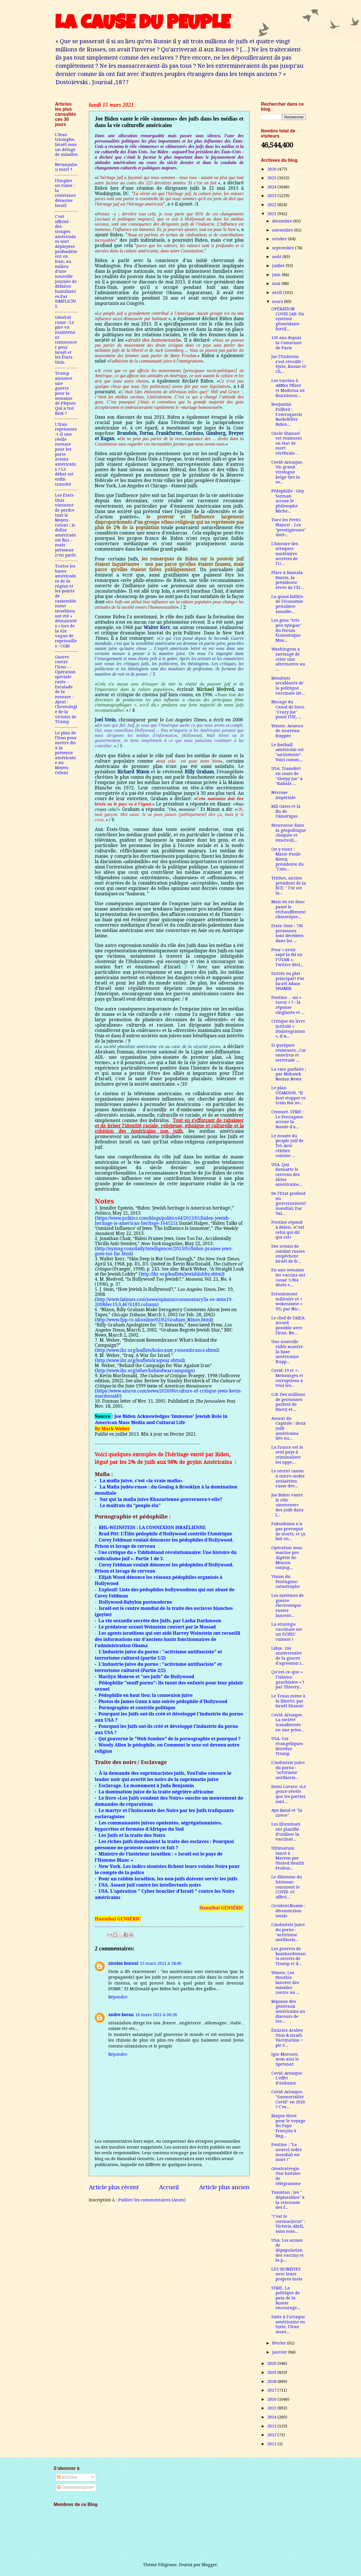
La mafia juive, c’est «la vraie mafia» (141, 1480)
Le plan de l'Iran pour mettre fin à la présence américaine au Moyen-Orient (66, 752)
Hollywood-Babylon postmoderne (135, 1602)
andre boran (121, 2014)
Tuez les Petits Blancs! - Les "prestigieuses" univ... (288, 527)
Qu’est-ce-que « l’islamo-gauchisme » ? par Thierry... (287, 1679)
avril (277, 292)
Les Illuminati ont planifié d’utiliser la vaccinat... (285, 1832)
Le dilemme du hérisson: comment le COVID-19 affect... (286, 1887)
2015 (272, 2408)
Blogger (209, 2564)
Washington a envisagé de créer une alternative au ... (288, 659)
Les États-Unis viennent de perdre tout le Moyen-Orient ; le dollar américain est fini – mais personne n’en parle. (66, 525)
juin (277, 274)
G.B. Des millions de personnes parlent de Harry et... (288, 1402)
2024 (272, 186)
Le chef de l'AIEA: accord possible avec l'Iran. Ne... (288, 1325)
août (277, 256)
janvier (280, 2352)
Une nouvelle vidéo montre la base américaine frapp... (287, 1351)
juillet (279, 265)
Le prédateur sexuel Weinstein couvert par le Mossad (157, 1627)
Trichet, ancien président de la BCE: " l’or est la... (288, 886)
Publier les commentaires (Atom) (152, 2199)
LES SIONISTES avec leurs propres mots (286, 2274)
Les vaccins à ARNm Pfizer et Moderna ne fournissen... (288, 388)
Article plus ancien (224, 2187)
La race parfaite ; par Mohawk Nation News (288, 1074)
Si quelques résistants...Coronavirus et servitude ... (288, 1053)
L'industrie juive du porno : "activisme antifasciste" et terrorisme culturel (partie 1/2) (158, 1655)
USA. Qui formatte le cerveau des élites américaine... (286, 1174)
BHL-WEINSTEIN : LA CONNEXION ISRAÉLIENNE (152, 1527)
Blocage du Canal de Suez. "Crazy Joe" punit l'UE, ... (288, 709)
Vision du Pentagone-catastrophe (285, 1581)
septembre (283, 247)
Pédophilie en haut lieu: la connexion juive (145, 1695)
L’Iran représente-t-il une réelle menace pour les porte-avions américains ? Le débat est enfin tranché (66, 454)
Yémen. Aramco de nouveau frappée (287, 730)
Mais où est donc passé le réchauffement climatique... (288, 909)
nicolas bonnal (123, 1963)
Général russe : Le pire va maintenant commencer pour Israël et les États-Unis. (66, 340)
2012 (272, 2434)
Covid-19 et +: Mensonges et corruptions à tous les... (287, 1378)
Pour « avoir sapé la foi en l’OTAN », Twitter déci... (287, 957)
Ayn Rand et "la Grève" (286, 1813)
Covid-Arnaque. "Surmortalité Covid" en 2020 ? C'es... (288, 2099)
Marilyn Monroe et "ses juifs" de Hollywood (146, 1676)
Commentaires (74, 2487)
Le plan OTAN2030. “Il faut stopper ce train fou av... (288, 1095)
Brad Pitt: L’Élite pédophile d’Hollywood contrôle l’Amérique (165, 1534)
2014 (272, 2417)
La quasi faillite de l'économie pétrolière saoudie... (287, 604)
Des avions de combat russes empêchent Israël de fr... (288, 1254)
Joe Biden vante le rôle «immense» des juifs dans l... (287, 1505)
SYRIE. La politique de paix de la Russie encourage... (285, 2298)
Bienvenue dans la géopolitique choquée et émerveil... (288, 833)
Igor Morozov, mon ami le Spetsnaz (285, 2059)
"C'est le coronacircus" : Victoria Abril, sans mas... (288, 2224)
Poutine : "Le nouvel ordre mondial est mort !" (286, 2152)
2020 (272, 2363)
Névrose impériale (283, 795)
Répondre (117, 1996)
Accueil (169, 2187)
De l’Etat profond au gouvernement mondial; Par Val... (288, 1203)
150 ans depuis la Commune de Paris (286, 342)
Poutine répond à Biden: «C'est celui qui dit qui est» (287, 1230)
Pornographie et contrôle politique (137, 1707)
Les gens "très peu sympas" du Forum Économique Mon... (286, 630)
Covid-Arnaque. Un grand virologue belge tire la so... (287, 472)
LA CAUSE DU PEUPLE (142, 24)
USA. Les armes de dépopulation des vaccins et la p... (287, 2250)
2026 (272, 169)
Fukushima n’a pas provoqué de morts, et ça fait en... (288, 1531)
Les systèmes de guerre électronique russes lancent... (287, 1605)
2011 (272, 2443)
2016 (272, 2399)
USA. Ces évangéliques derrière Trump (287, 1746)
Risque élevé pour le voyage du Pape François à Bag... (288, 2125)
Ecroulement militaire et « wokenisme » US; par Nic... (286, 1301)
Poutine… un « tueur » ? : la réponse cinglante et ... (288, 1005)
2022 (272, 204)
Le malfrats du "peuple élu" (130, 1505)
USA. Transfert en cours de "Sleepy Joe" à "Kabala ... (287, 776)
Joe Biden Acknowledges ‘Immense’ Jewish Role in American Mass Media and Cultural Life (161, 1419)
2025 (272, 177)
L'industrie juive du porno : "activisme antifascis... (288, 1770)
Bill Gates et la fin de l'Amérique (286, 811)
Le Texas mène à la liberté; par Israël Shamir (288, 1700)
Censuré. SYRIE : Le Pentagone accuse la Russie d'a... (287, 1119)
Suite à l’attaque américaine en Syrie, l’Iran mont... (288, 2324)
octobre (280, 238)
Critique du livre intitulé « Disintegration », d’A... (288, 1029)
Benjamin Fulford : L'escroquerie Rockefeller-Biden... (286, 414)
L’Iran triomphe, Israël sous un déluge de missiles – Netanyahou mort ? (66, 152)
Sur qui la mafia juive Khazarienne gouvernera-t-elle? (161, 1499)
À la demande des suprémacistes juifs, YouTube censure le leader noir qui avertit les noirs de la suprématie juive (163, 1776)
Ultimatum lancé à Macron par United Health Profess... (287, 1858)
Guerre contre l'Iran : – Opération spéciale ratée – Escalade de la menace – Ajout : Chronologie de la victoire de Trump (66, 689)
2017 (272, 2390)
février (279, 2343)
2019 (272, 2372)
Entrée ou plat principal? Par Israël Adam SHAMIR (287, 981)
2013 (272, 2426)
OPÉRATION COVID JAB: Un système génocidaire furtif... (287, 318)
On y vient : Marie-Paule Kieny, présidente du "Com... (287, 859)
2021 (272, 213)
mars (278, 301)
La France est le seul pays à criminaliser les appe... (287, 1455)
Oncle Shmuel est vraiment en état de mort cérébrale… (286, 443)
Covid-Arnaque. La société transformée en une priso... (287, 1722)
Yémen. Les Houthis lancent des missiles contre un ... (285, 1982)
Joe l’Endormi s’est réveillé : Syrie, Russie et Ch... (288, 364)
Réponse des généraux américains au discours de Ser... (288, 2011)
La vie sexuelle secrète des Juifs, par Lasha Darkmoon (159, 1620)
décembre (282, 221)
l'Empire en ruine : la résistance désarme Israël (65, 193)
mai (276, 283)
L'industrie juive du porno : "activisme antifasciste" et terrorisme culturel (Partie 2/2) (158, 1667)
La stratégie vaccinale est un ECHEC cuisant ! (286, 1632)
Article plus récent (114, 2187)
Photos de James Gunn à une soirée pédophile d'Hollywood (162, 1701)
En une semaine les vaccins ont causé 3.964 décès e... (288, 1277)
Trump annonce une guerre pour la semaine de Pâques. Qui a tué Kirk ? (66, 393)
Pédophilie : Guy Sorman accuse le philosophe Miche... (287, 501)
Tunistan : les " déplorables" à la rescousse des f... (288, 2200)
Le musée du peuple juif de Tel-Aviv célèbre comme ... (287, 1145)
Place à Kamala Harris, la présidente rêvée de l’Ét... (287, 580)
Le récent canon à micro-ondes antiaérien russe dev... (288, 1478)
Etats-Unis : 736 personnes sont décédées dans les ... (287, 933)
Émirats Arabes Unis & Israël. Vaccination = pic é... (287, 2038)
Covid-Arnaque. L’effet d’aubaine (287, 2078)
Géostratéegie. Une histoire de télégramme (286, 2176)
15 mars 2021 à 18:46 (160, 1963)
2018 (272, 2381)
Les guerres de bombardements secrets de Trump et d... (288, 1956)
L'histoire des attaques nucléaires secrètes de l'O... (284, 553)
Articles (67, 2477)
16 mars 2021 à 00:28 (156, 2014)
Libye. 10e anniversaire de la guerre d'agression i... (288, 1656)
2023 (272, 195)
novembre (283, 230)
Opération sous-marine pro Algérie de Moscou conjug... (287, 1557)
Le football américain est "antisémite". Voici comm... (287, 752)
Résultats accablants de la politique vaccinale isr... (288, 686)
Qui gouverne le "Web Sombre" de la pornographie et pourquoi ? (169, 1738)
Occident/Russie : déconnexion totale (288, 1910)
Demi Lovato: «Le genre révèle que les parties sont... (288, 1794)
